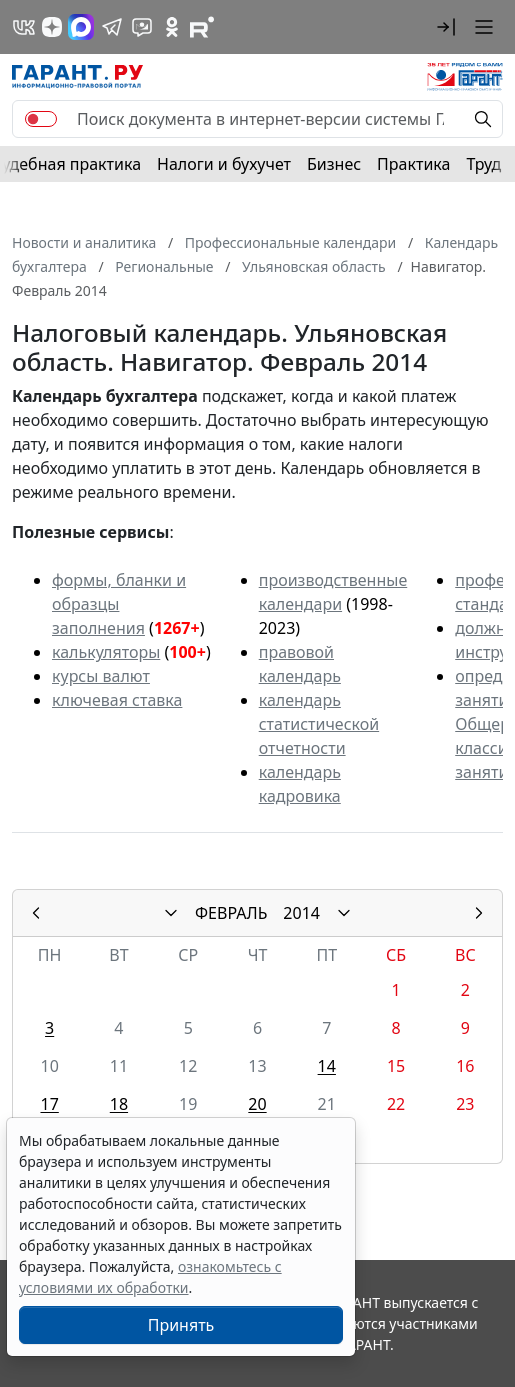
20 (257, 1104)
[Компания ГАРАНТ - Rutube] (202, 27)
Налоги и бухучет (224, 164)
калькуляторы (106, 652)
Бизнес (334, 164)
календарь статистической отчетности (319, 724)
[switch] (41, 119)
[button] (446, 27)
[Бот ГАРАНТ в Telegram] (142, 27)
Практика (413, 164)
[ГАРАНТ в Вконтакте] (24, 27)
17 (49, 1104)
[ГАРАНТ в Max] (81, 27)
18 (119, 1104)
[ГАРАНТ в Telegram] (112, 27)
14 (327, 1066)
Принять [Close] (181, 1325)
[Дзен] (52, 27)
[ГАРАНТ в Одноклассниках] (172, 27)
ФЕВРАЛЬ (231, 913)
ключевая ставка (117, 700)
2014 (301, 913)
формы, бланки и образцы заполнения (119, 604)
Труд (483, 164)
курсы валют (101, 676)
